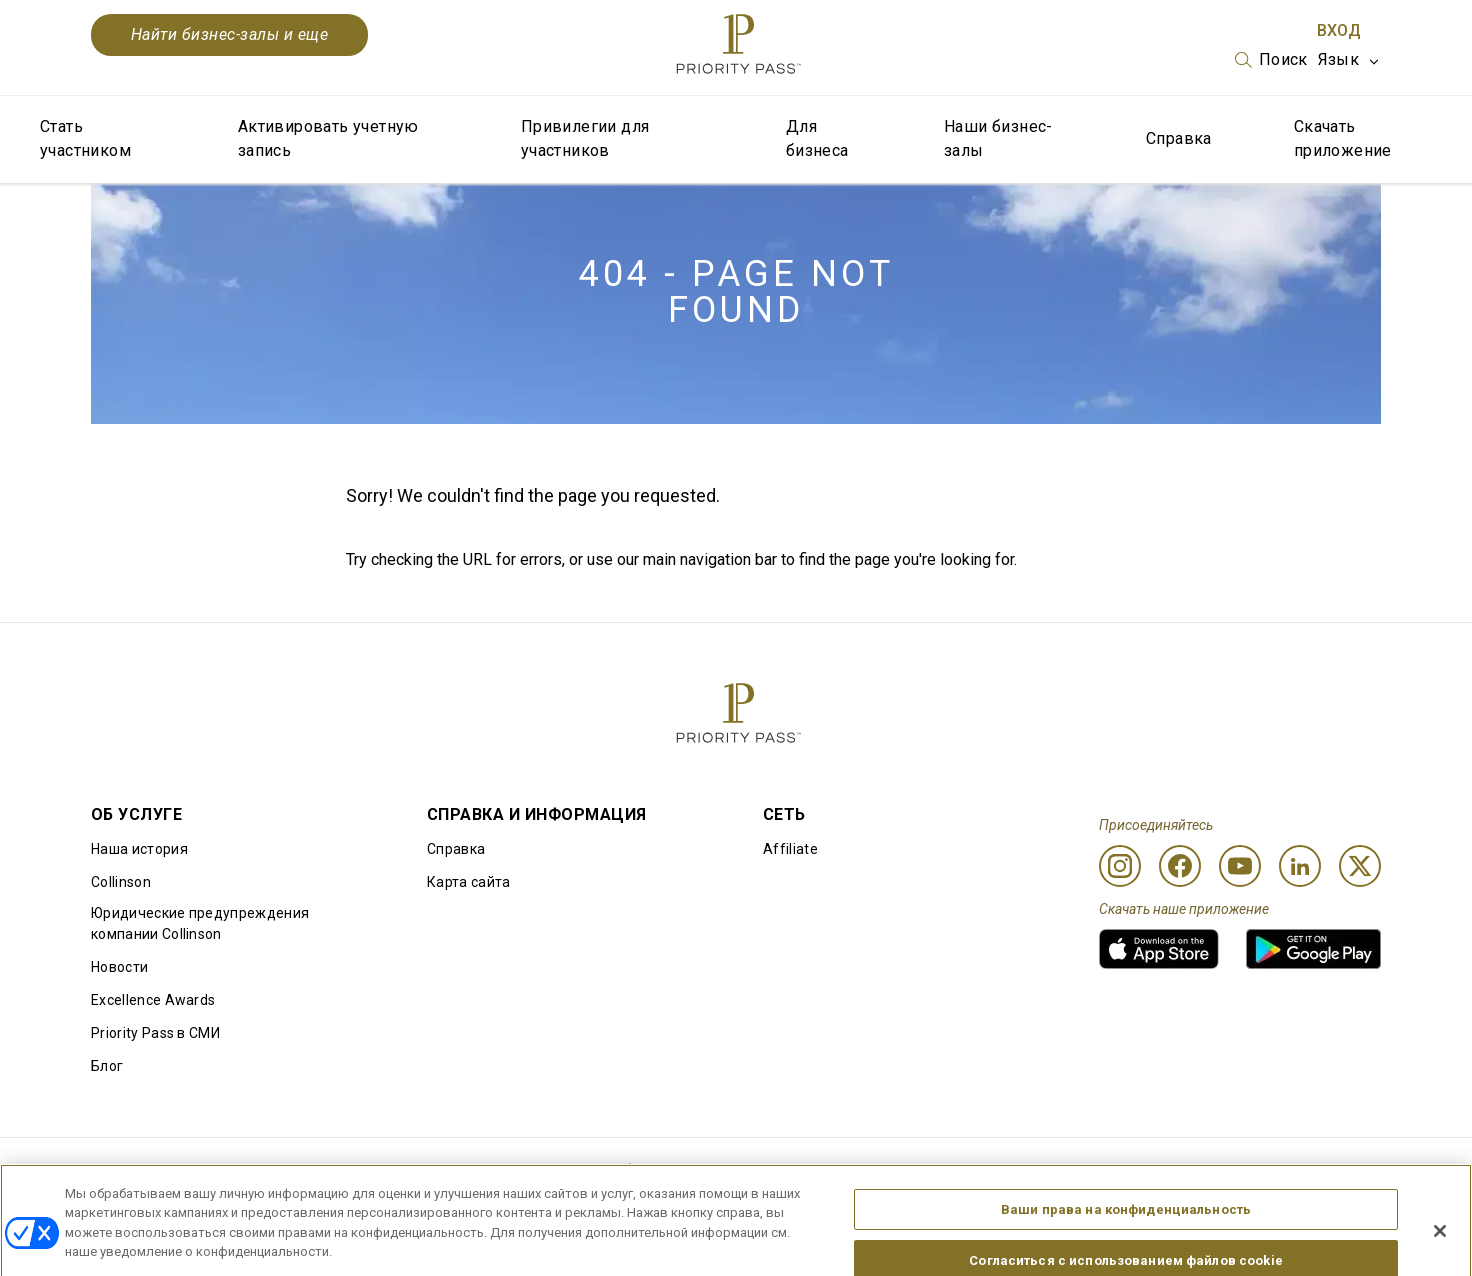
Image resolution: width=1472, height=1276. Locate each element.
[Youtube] (1240, 866)
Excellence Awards (153, 1000)
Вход (1339, 30)
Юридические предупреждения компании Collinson (200, 923)
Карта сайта (469, 882)
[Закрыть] (1440, 1243)
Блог (107, 1066)
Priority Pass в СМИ (155, 1033)
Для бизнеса (817, 138)
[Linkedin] (1300, 866)
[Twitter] (1360, 866)
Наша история (139, 849)
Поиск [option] (1283, 59)
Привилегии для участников (585, 138)
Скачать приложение (1343, 138)
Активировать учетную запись (328, 138)
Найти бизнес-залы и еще (229, 34)
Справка (1179, 138)
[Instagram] (1120, 866)
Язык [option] (1338, 59)
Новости (119, 967)
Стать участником (85, 138)
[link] (1159, 949)
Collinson (121, 882)
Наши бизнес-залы (998, 138)
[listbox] (1271, 60)
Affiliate (790, 849)
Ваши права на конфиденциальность (1126, 1221)
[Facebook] (1180, 866)
